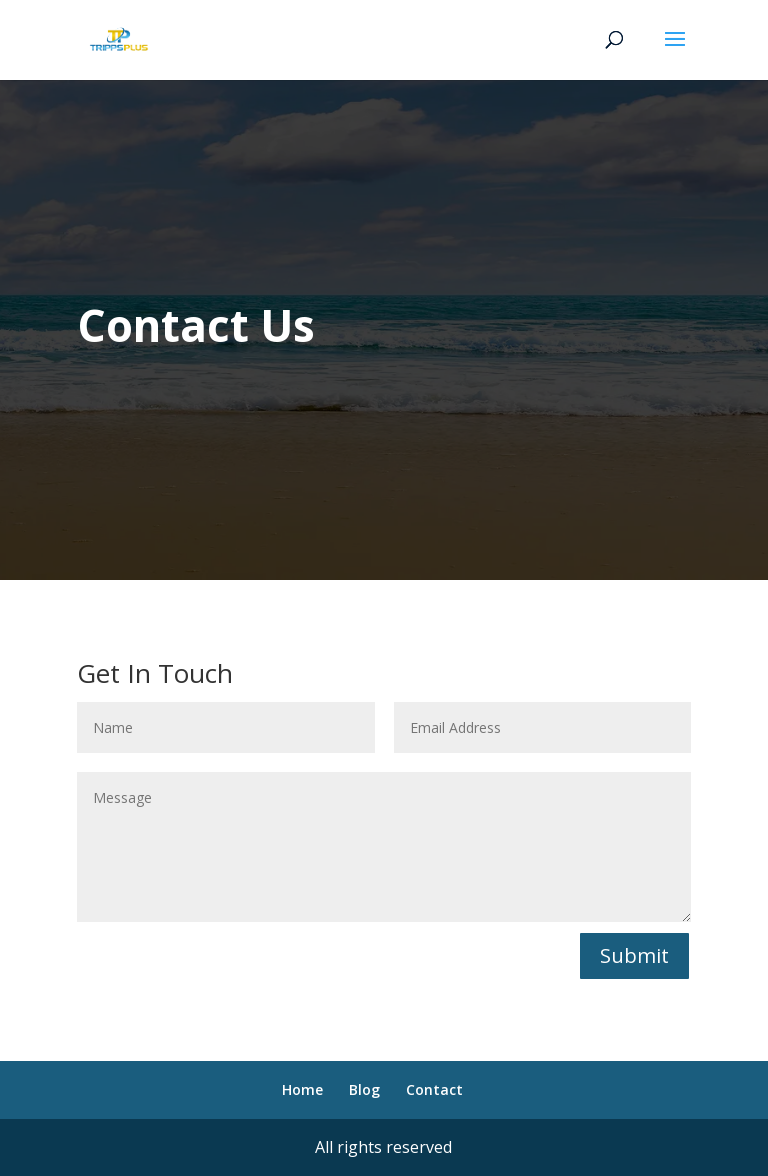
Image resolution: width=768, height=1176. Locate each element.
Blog (364, 1089)
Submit (634, 955)
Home (302, 1089)
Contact (434, 1089)
